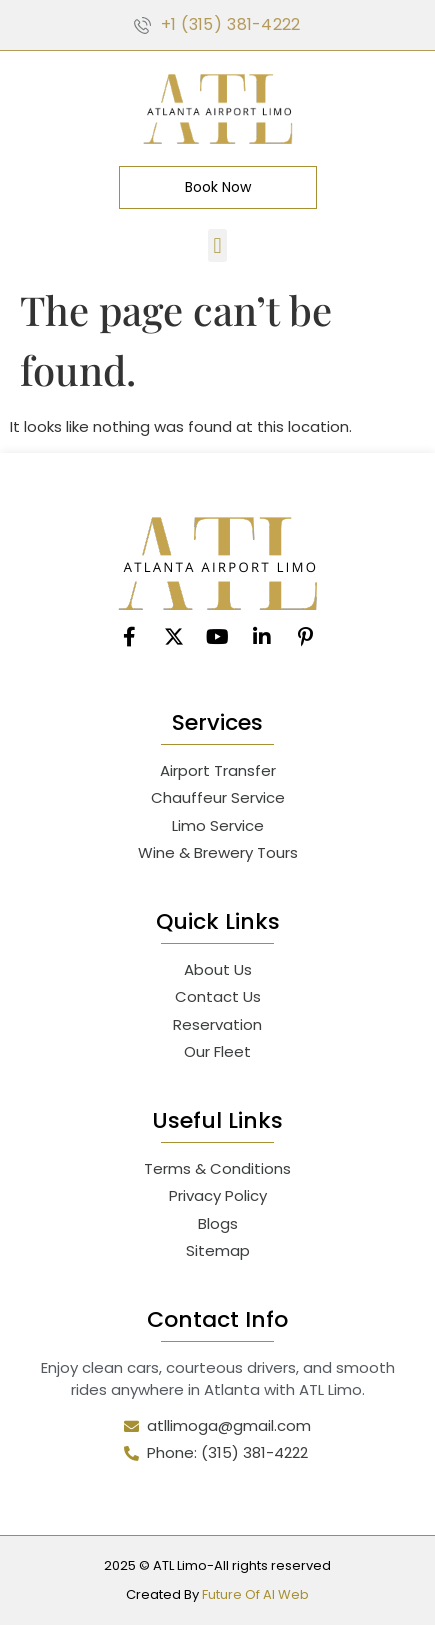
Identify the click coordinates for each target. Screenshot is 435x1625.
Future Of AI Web (255, 1594)
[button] (217, 245)
